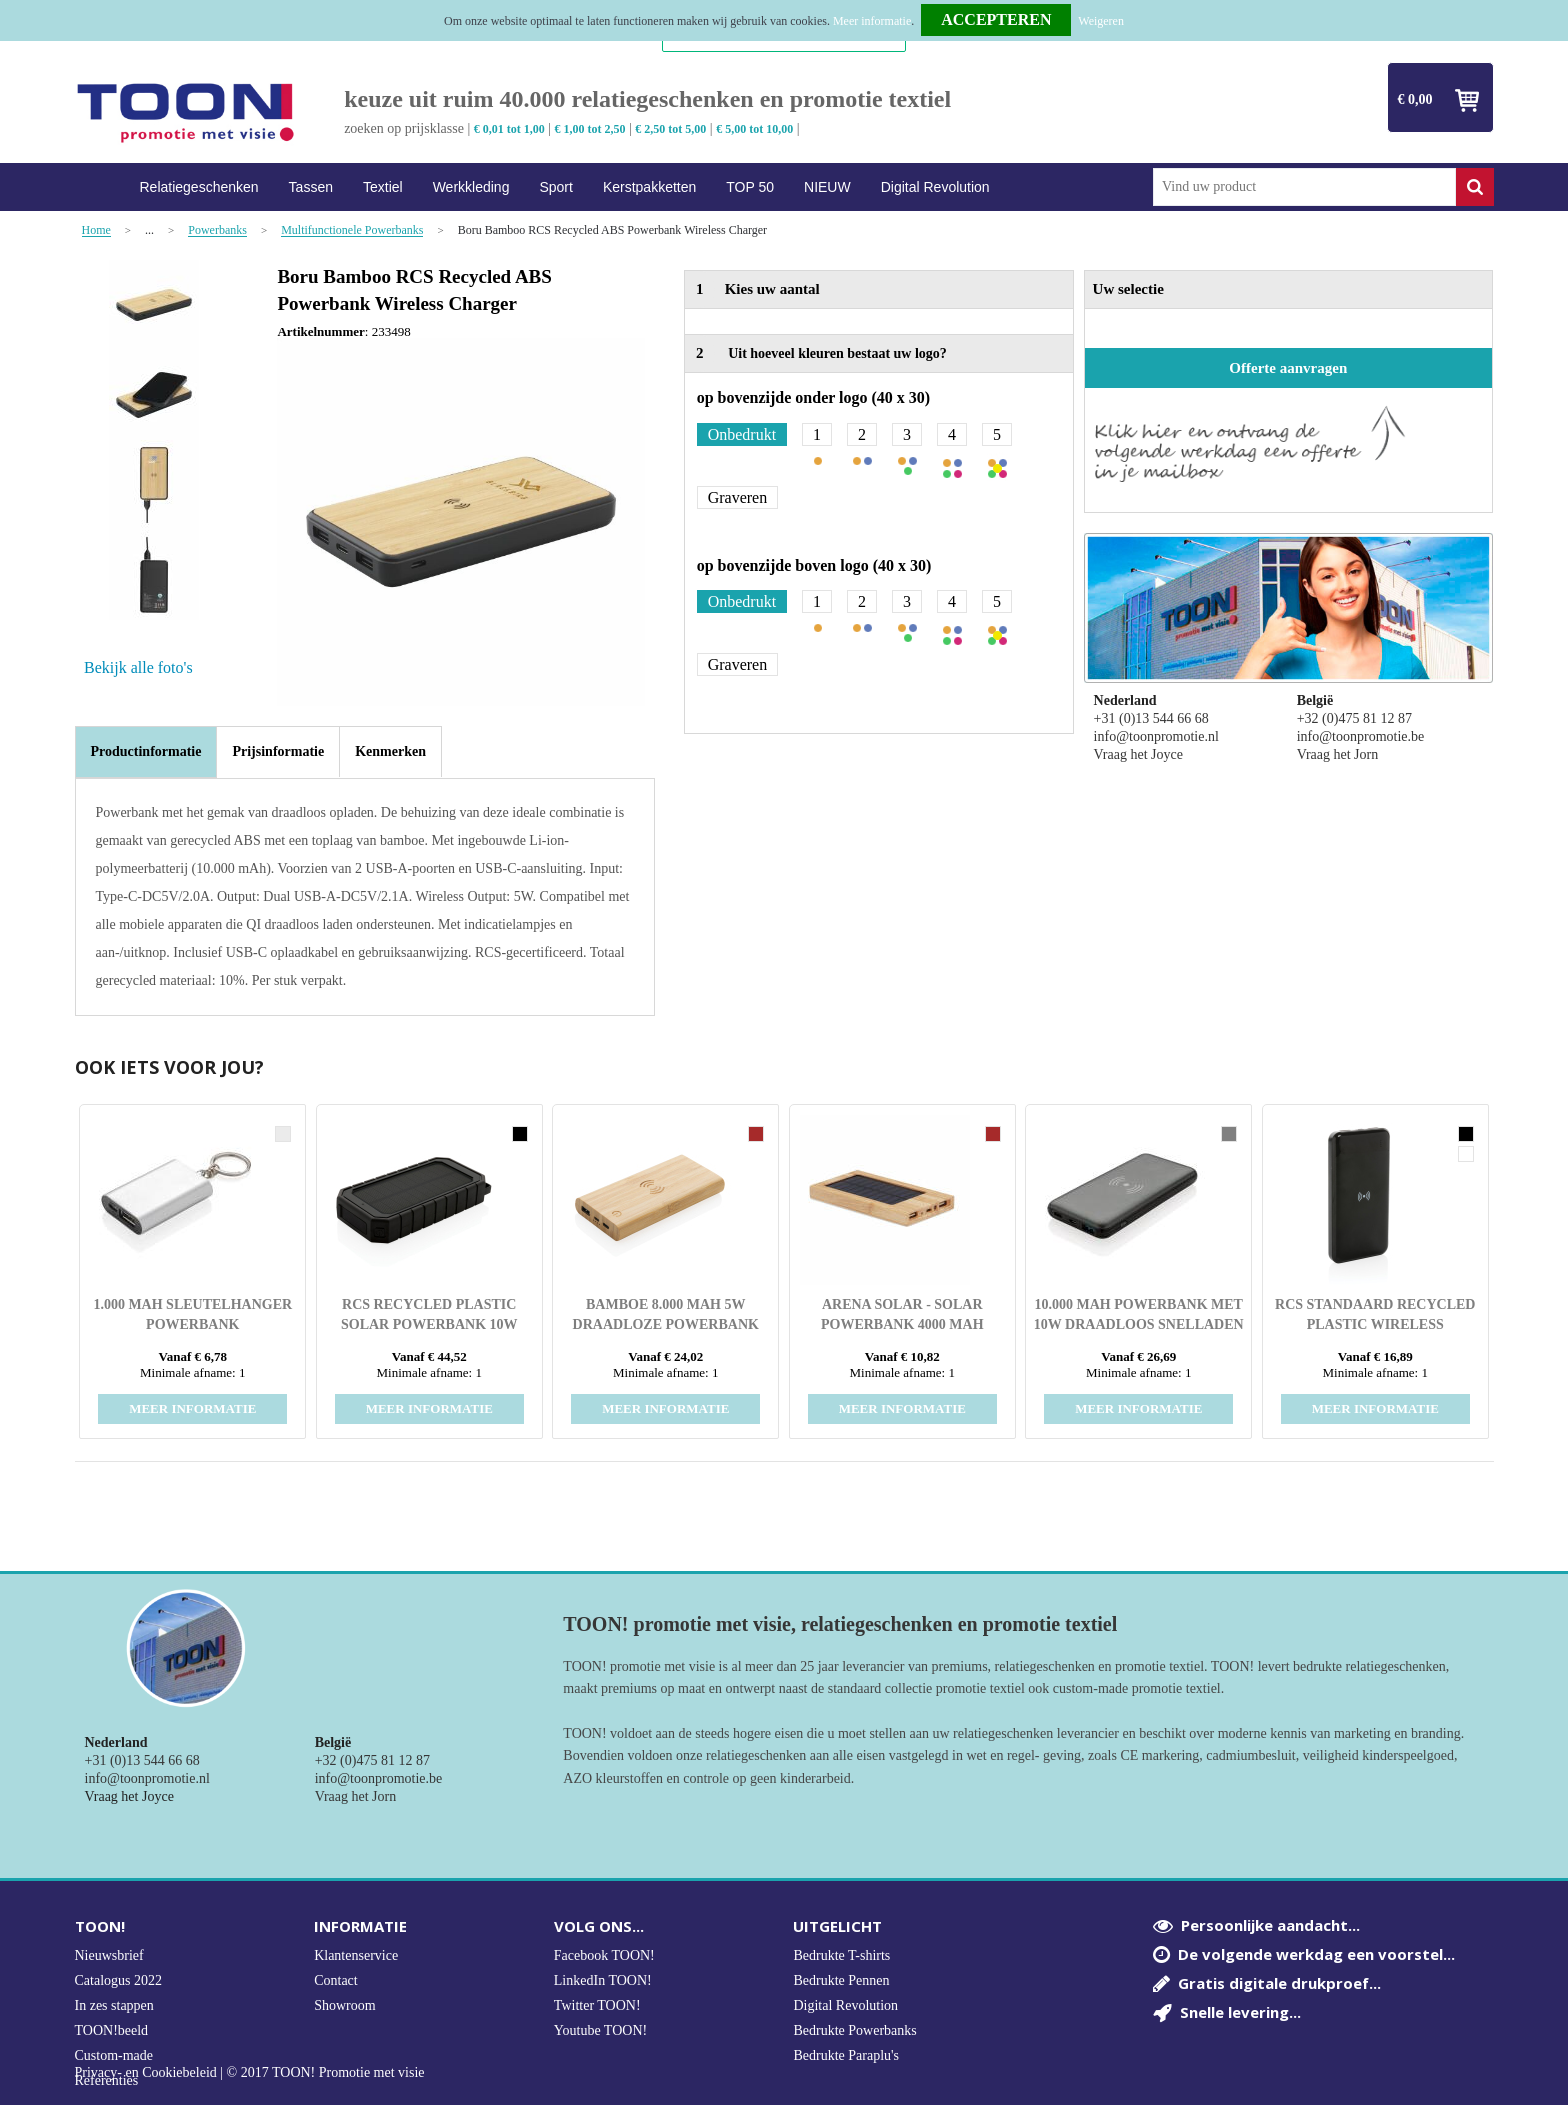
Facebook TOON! (604, 1955)
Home (100, 187)
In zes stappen (114, 2005)
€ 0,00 (1415, 99)
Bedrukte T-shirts (841, 1955)
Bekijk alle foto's (138, 667)
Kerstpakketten (649, 187)
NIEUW (827, 187)
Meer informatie (872, 21)
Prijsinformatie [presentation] (278, 751)
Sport (555, 187)
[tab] (146, 752)
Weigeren (1101, 21)
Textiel (383, 187)
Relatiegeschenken (199, 187)
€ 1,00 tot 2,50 (590, 129)
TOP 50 (750, 187)
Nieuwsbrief (109, 1955)
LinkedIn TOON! (603, 1980)
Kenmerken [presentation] (390, 751)
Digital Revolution (935, 187)
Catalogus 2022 (119, 1980)
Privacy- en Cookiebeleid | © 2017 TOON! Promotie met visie (250, 2073)
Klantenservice (356, 1955)
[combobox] (1304, 187)
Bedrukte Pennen (841, 1980)
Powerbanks (217, 230)
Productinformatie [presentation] (146, 751)
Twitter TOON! (597, 2005)
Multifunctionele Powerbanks (352, 230)
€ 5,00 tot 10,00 (754, 129)
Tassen (311, 187)
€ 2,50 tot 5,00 (670, 129)
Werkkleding (471, 187)
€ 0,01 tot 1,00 (509, 129)
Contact (336, 1980)
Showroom (344, 2005)
